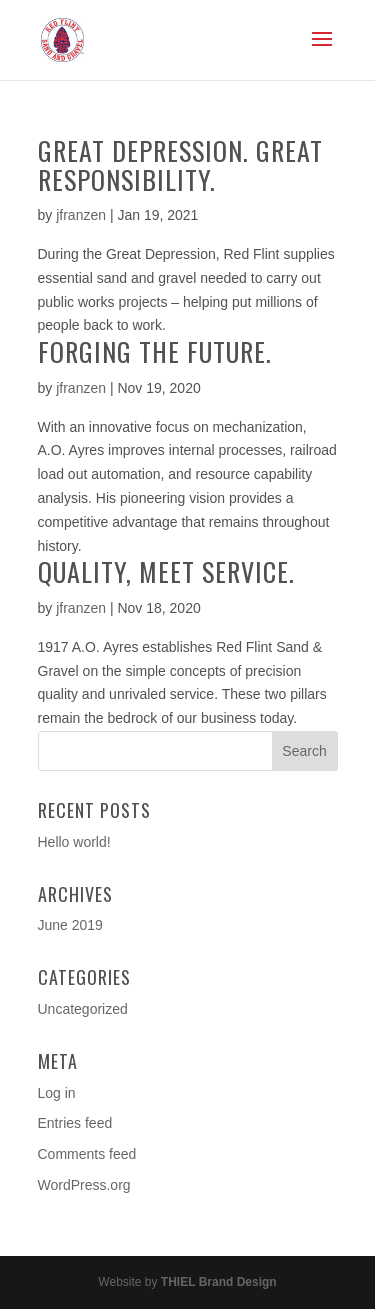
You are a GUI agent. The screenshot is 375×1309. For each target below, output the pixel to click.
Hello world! (74, 842)
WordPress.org (84, 1185)
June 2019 (70, 925)
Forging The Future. (155, 351)
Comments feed (87, 1154)
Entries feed (75, 1123)
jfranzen (81, 215)
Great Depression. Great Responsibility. (180, 165)
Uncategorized (83, 1009)
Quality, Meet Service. (166, 571)
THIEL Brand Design (219, 1282)
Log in (57, 1093)
